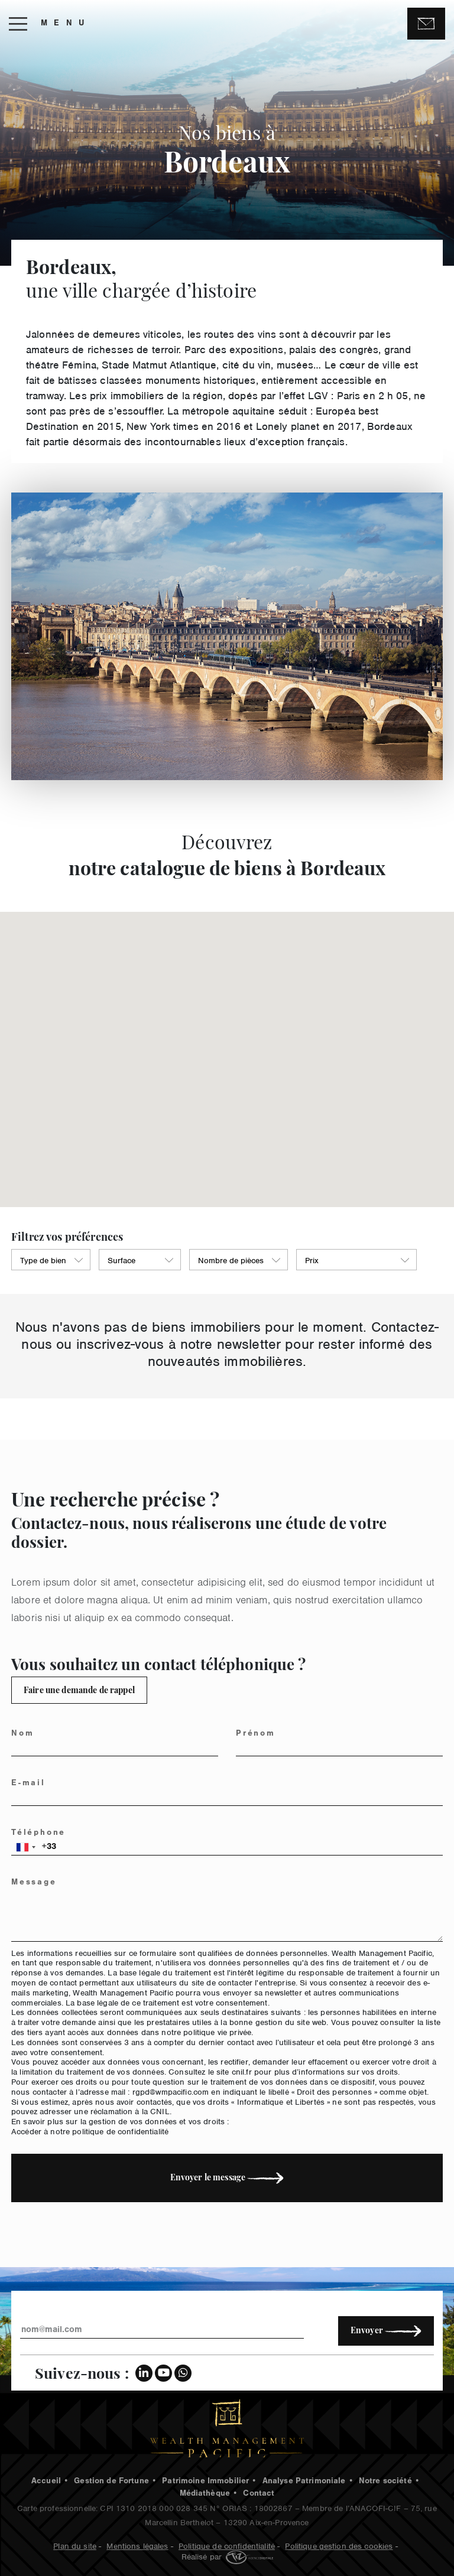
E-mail (36, 1784)
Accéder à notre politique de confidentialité (97, 2130)
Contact (258, 2494)
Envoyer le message (234, 2177)
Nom (30, 1734)
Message (41, 1883)
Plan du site (74, 2545)
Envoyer (386, 2330)
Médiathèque (205, 2494)
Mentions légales (137, 2545)
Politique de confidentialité (227, 2545)
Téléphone (46, 1834)
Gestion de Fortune (111, 2482)
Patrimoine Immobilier (205, 2482)
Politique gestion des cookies (339, 2545)
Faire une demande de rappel (71, 1689)
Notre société (385, 2482)
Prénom (263, 1734)
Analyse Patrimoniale (304, 2482)
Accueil (46, 2482)
